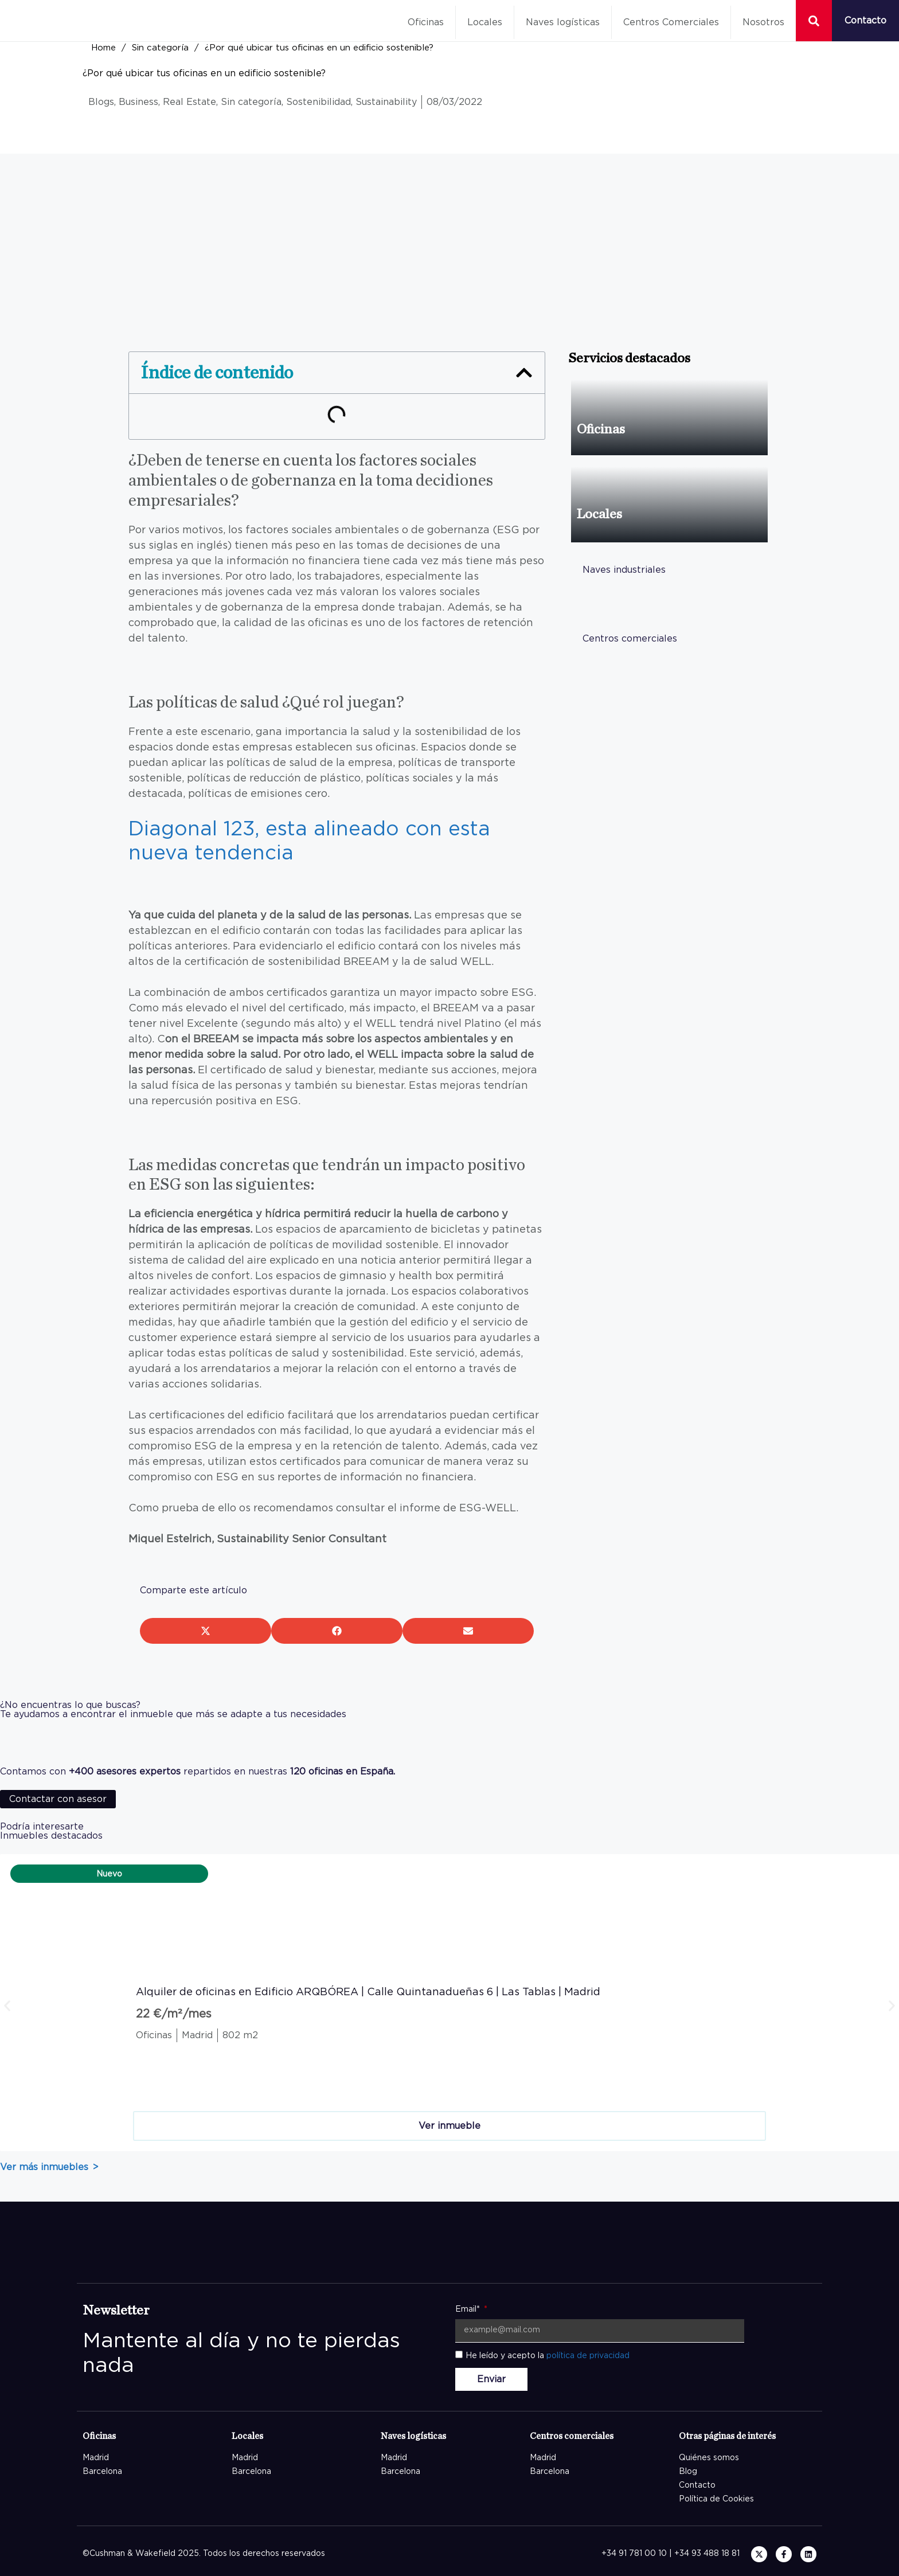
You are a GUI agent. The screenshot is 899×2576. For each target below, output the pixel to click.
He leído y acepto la (548, 2356)
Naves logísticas (563, 22)
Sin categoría (160, 48)
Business (138, 102)
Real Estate (189, 102)
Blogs (101, 102)
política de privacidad (588, 2356)
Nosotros (763, 22)
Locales (484, 22)
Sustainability (386, 102)
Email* (468, 2309)
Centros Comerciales (671, 22)
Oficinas (426, 22)
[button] (524, 372)
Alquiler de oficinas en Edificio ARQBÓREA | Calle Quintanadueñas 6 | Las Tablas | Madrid (368, 1992)
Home (103, 48)
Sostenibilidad (318, 102)
